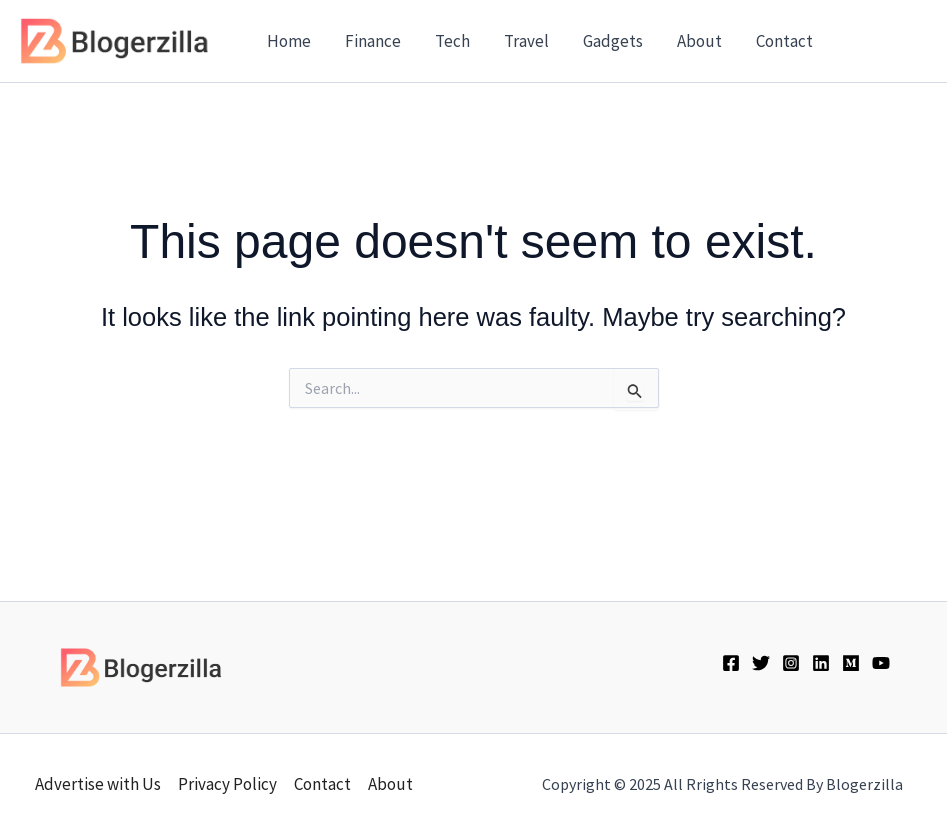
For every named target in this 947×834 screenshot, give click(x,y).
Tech (452, 41)
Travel (526, 41)
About (699, 41)
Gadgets (613, 41)
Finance (373, 41)
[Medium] (851, 663)
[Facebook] (731, 663)
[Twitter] (761, 663)
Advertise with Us (98, 784)
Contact (784, 41)
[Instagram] (791, 663)
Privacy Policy (227, 784)
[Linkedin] (821, 663)
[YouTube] (881, 663)
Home (289, 41)
